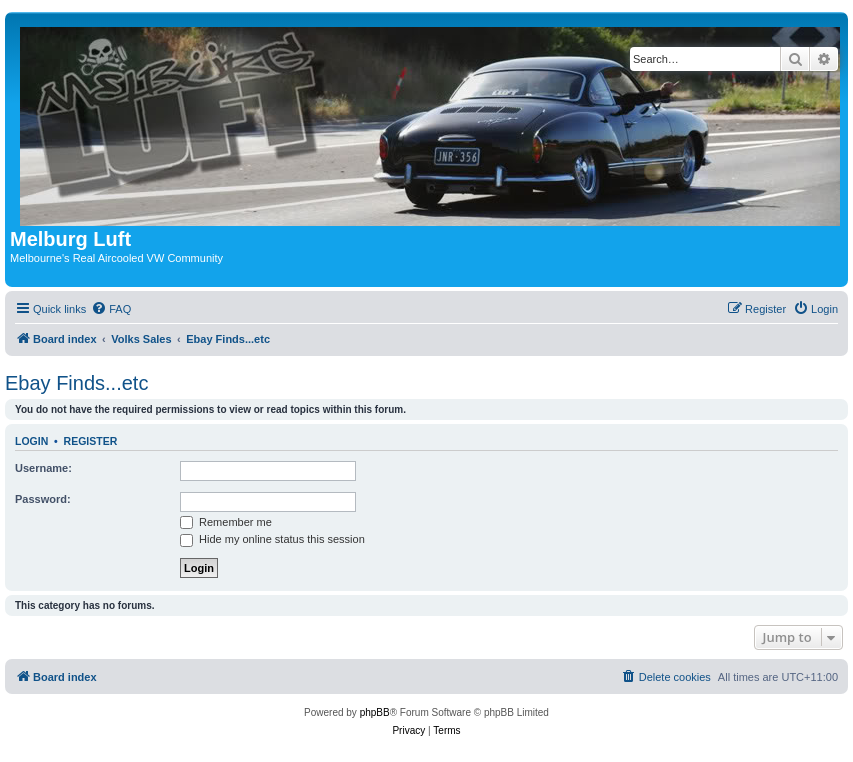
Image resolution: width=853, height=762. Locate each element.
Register (91, 441)
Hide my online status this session (272, 539)
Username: (43, 468)
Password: (43, 499)
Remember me (226, 522)
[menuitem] (111, 309)
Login (31, 441)
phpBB (375, 712)
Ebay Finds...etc (76, 383)
